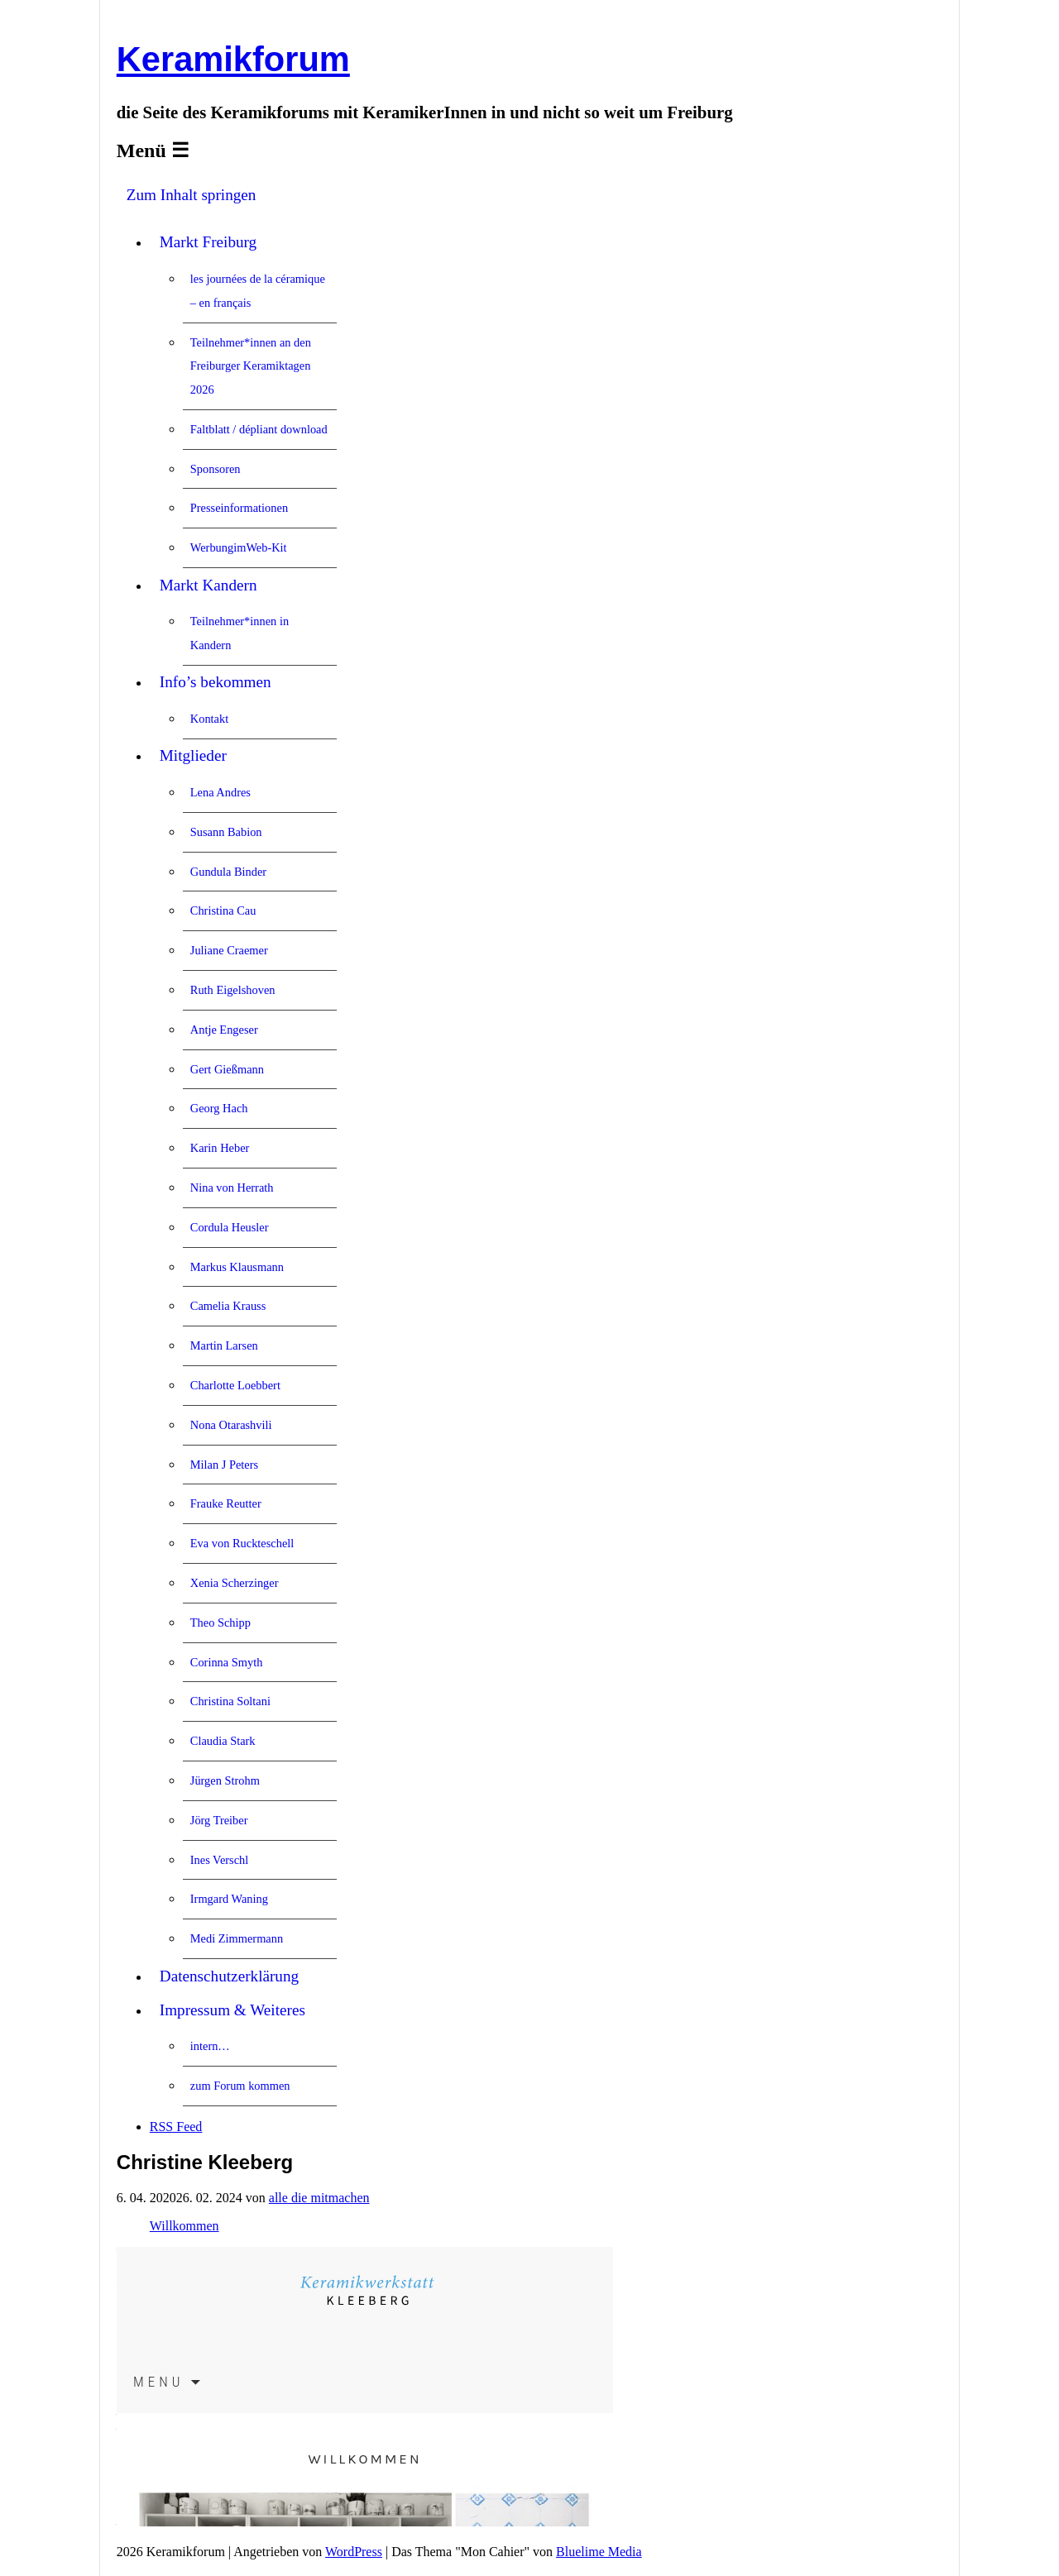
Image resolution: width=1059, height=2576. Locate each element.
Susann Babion (226, 832)
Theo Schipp (220, 1622)
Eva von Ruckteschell (242, 1543)
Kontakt (209, 718)
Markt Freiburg (208, 242)
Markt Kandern (208, 585)
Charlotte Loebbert (235, 1385)
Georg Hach (219, 1108)
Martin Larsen (224, 1345)
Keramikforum (233, 59)
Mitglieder (193, 755)
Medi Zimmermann (236, 1938)
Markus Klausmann (237, 1267)
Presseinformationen (239, 507)
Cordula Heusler (229, 1227)
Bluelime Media (599, 2552)
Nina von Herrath (232, 1187)
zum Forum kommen (240, 2085)
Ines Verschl (219, 1859)
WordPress (353, 2552)
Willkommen (184, 2226)
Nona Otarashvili (231, 1424)
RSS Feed (176, 2127)
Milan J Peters (224, 1464)
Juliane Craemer (229, 950)
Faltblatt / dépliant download (259, 429)
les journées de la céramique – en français (257, 290)
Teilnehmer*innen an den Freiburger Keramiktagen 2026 (250, 366)
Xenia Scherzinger (234, 1582)
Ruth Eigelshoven (233, 989)
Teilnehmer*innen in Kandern (239, 633)
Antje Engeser (224, 1029)
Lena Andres (220, 792)
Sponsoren (215, 469)
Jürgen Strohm (225, 1780)
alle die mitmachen (319, 2198)
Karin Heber (220, 1147)
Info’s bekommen (215, 682)
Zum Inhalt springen (191, 194)
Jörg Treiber (219, 1820)
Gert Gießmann (227, 1069)
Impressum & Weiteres (232, 2010)
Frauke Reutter (225, 1503)
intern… (210, 2046)
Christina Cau (223, 910)
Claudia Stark (223, 1740)
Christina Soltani (230, 1701)
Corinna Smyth (226, 1662)
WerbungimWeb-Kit (238, 547)
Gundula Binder (228, 871)
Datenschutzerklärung (229, 1976)
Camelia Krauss (228, 1305)
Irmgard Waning (229, 1898)
